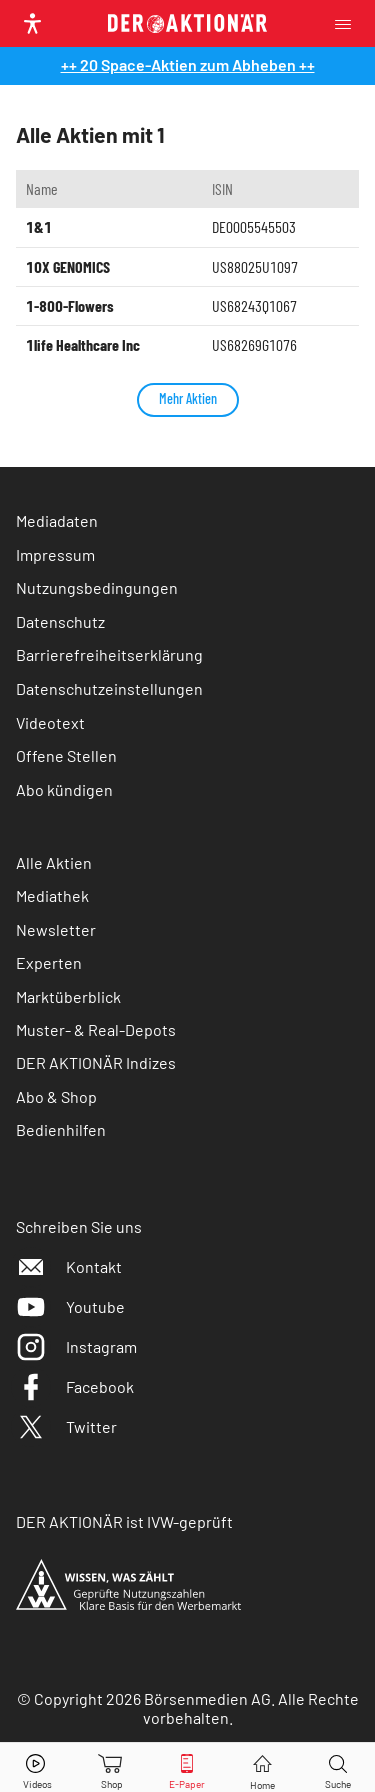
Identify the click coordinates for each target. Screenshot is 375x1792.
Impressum (55, 554)
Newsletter (56, 929)
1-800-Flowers (70, 305)
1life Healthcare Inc (83, 344)
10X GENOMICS (68, 266)
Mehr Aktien (188, 398)
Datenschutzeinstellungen (109, 688)
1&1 (39, 226)
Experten (49, 962)
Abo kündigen (64, 789)
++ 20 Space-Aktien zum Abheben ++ (188, 64)
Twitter (66, 1426)
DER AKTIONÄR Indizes (96, 1062)
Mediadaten (57, 520)
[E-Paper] (187, 1767)
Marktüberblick (68, 996)
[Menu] (349, 23)
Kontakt (69, 1266)
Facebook (75, 1386)
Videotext (50, 722)
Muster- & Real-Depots (96, 1029)
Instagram (76, 1346)
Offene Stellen (66, 755)
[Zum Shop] (112, 1767)
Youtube (70, 1306)
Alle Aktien (54, 862)
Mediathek (52, 895)
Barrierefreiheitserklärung (109, 654)
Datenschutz (60, 621)
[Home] (262, 1767)
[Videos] (37, 1767)
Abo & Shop (56, 1096)
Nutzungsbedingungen (97, 587)
